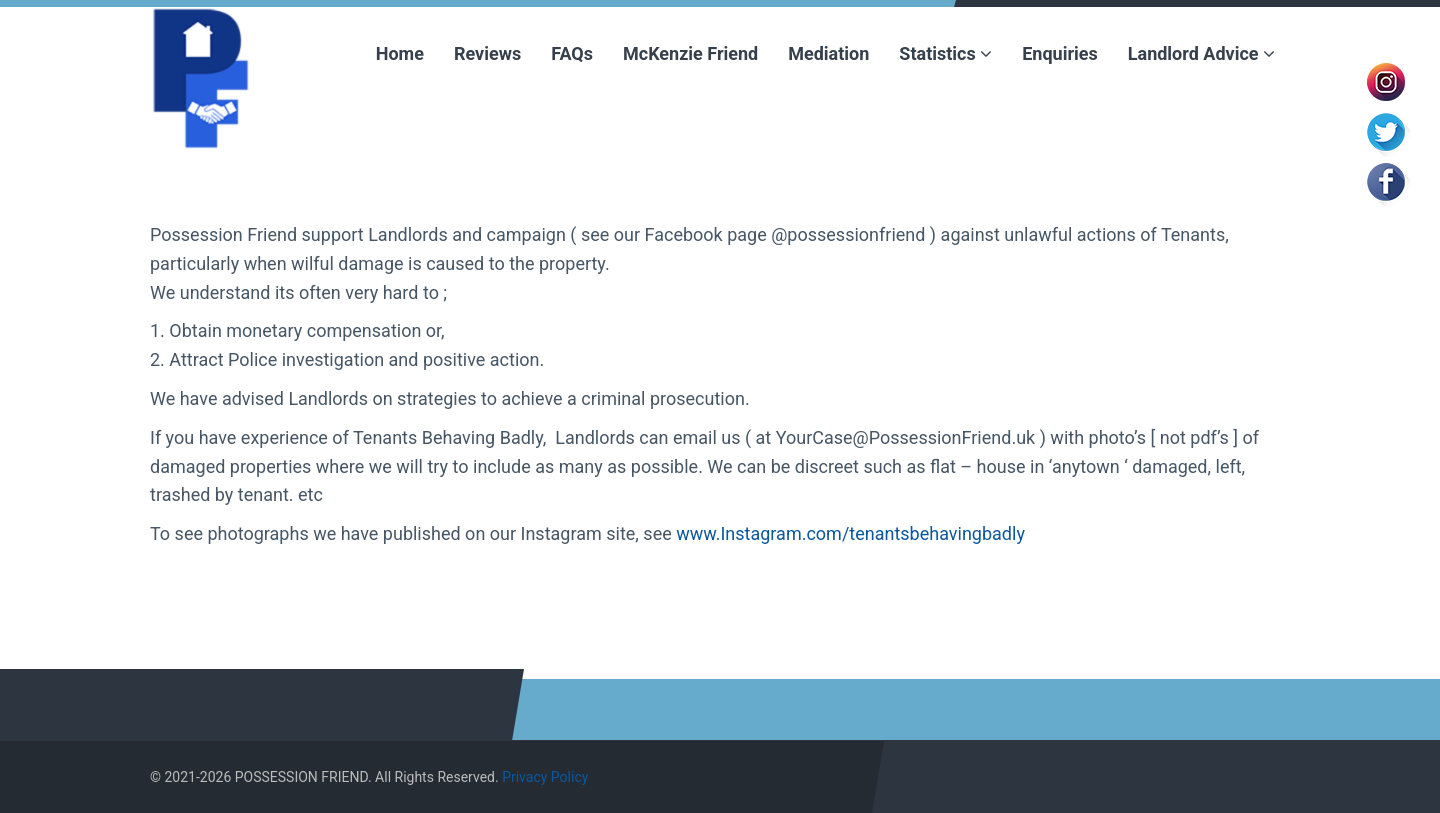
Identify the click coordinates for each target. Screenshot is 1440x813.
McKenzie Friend (690, 53)
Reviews (487, 53)
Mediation (828, 53)
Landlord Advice (1201, 53)
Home (400, 53)
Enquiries (1060, 53)
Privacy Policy (545, 777)
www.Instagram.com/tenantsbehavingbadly (850, 533)
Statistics (945, 53)
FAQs (572, 53)
